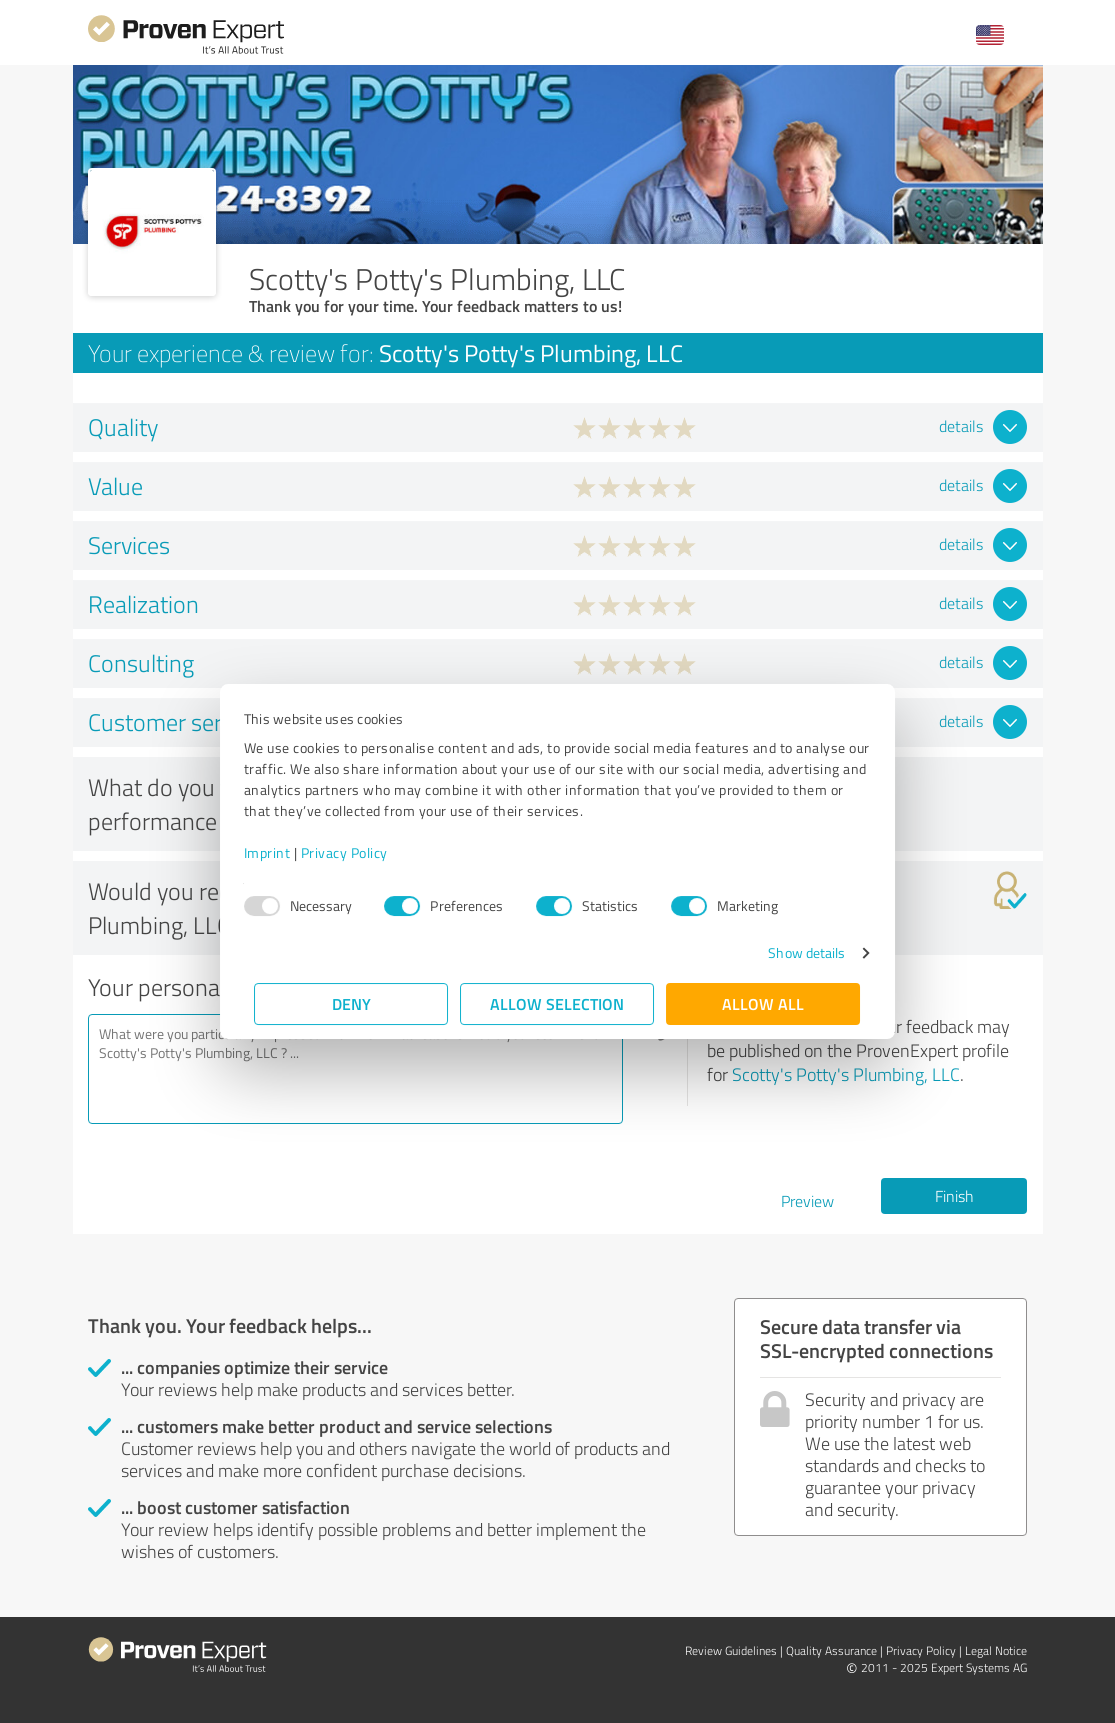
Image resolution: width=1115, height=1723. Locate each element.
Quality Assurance (831, 1650)
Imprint (278, 852)
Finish (954, 1196)
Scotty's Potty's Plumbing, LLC (846, 1074)
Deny (351, 1003)
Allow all (764, 1003)
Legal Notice (996, 1650)
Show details (795, 952)
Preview (807, 1201)
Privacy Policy (355, 852)
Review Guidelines (731, 1650)
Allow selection (558, 1003)
